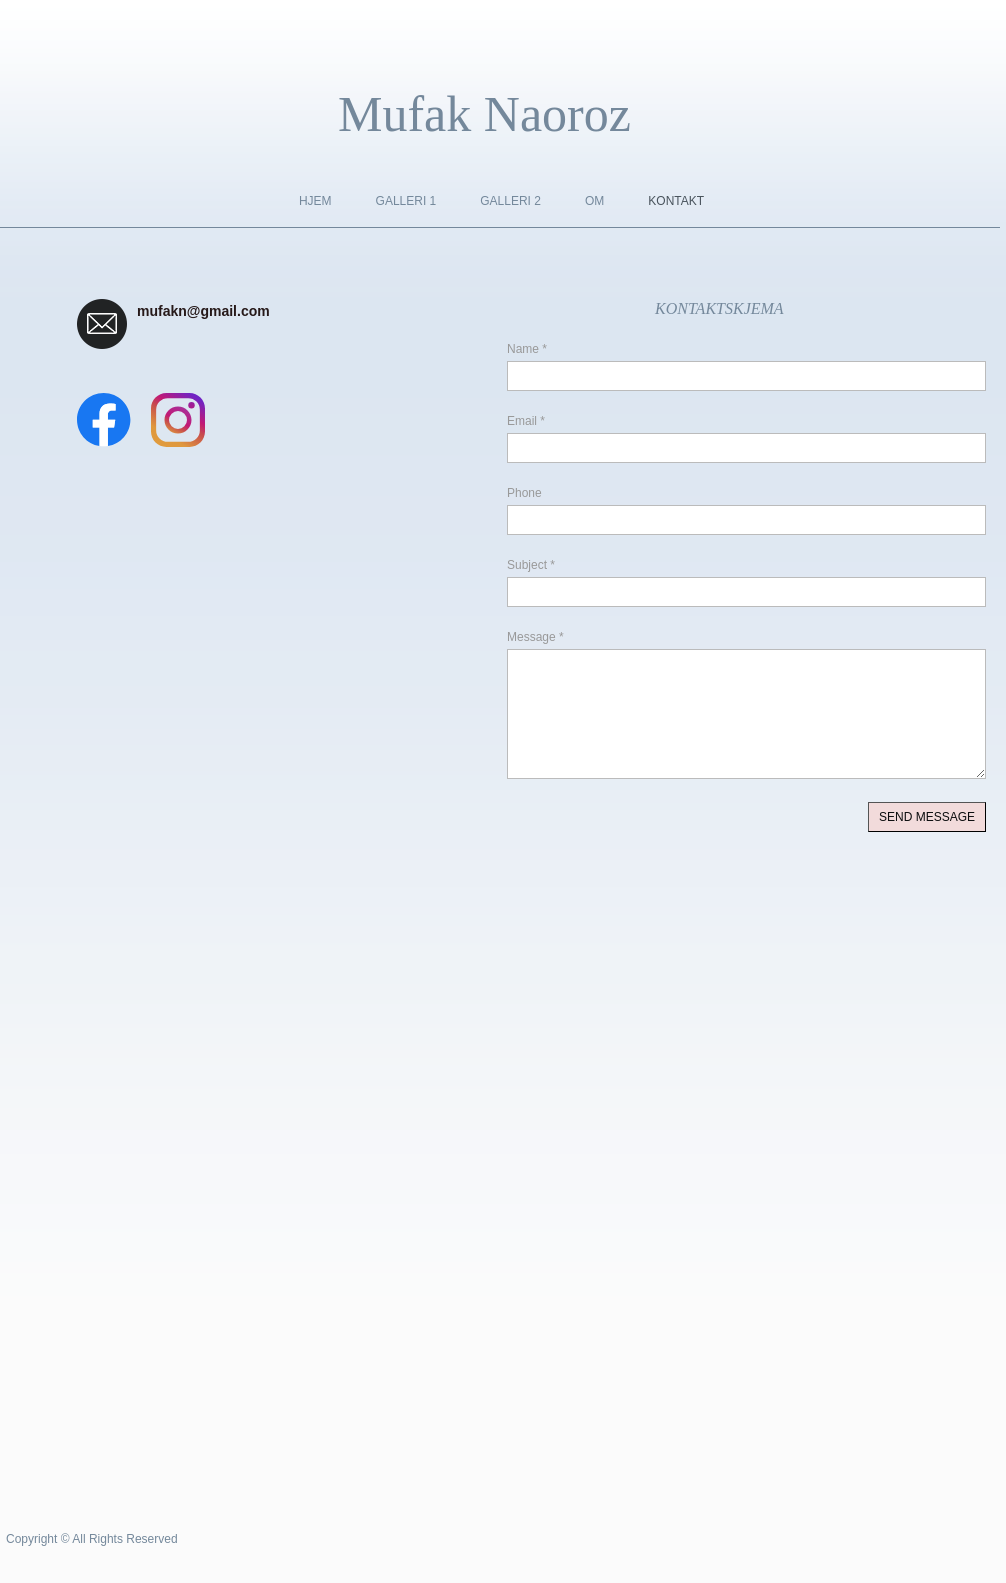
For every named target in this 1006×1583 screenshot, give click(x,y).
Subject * (531, 565)
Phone (524, 493)
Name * (527, 349)
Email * (526, 421)
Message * (535, 637)
